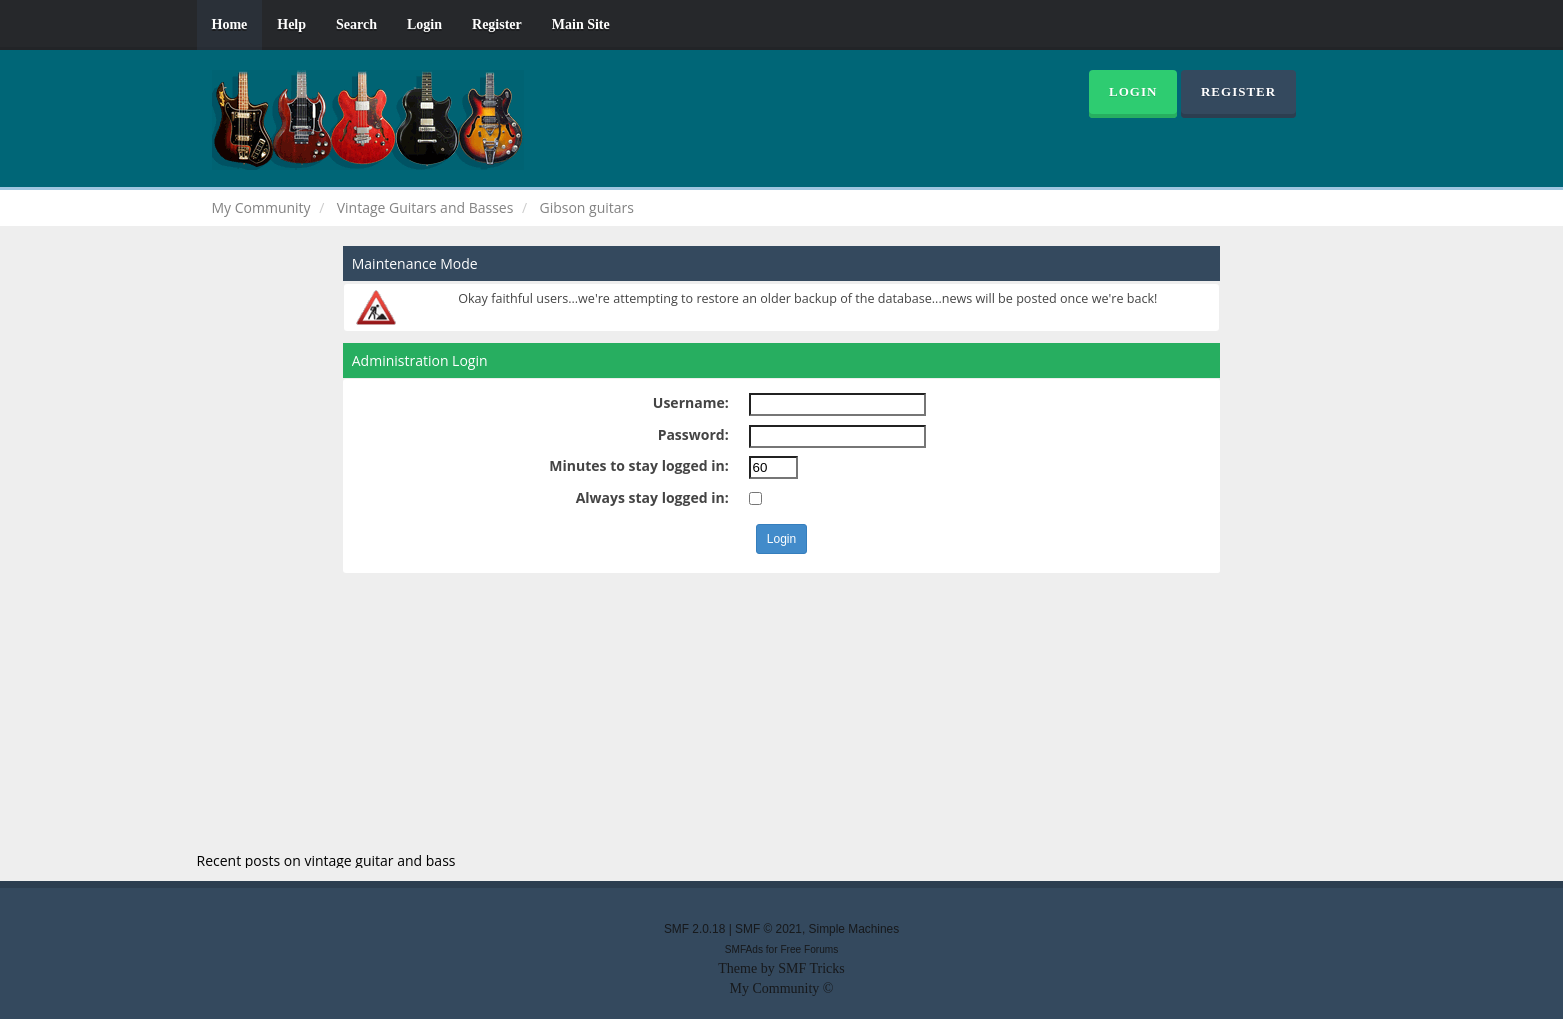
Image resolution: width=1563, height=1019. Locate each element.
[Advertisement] (782, 713)
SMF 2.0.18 (694, 929)
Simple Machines (854, 929)
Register (497, 24)
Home (230, 24)
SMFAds (744, 949)
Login (424, 24)
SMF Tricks (811, 968)
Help (291, 24)
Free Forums (809, 949)
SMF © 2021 (768, 929)
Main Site (581, 24)
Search (356, 24)
